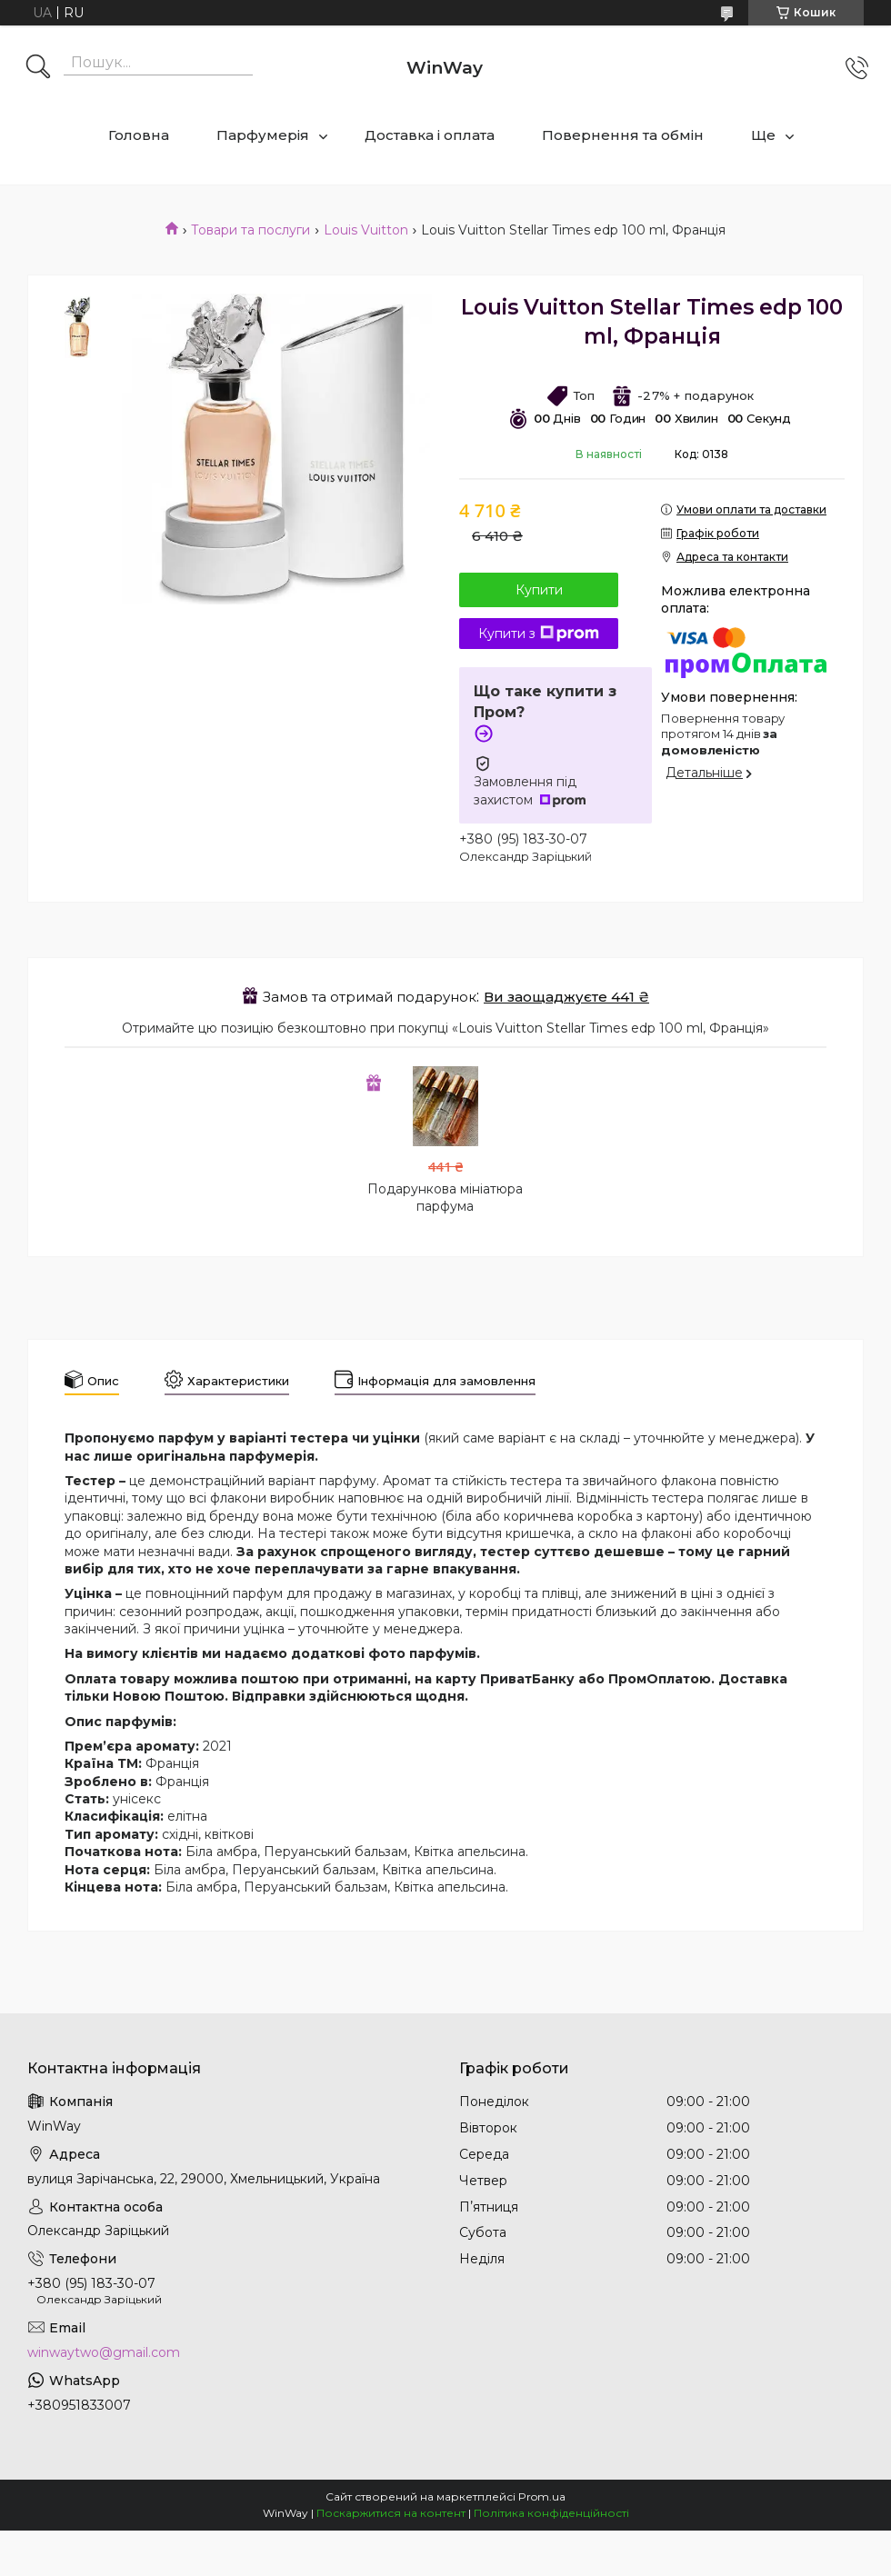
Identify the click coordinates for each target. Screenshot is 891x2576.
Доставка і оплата (430, 135)
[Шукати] (38, 68)
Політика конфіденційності (551, 2513)
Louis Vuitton (366, 230)
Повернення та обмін (623, 135)
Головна (138, 135)
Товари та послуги (250, 230)
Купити (539, 590)
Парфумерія (262, 135)
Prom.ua (542, 2496)
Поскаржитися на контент (391, 2513)
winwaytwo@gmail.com (103, 2352)
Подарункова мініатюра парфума (445, 1197)
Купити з (538, 633)
